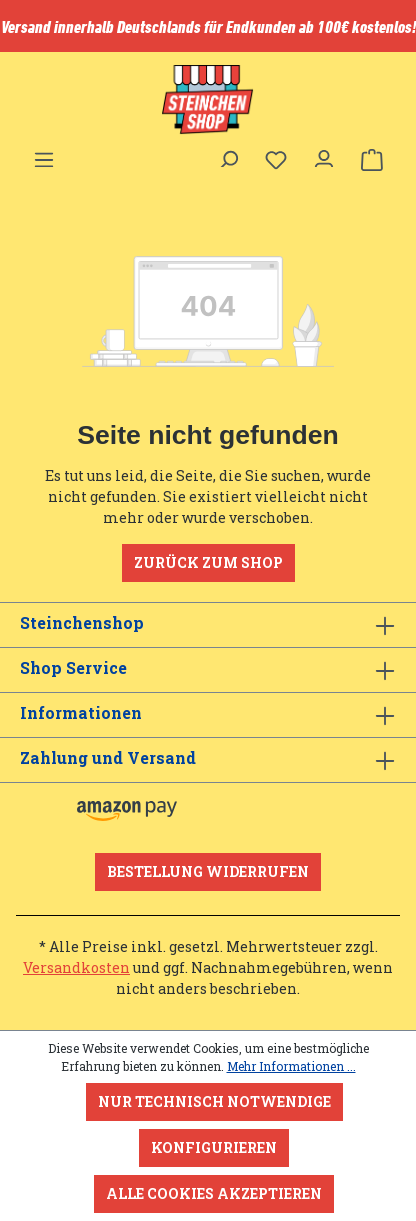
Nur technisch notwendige (214, 1101)
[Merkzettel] (276, 160)
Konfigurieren (214, 1147)
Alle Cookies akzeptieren (214, 1193)
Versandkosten (76, 967)
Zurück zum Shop (208, 562)
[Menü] (44, 154)
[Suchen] (228, 154)
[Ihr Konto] (324, 154)
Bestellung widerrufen (208, 871)
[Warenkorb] (372, 160)
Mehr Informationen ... (291, 1066)
